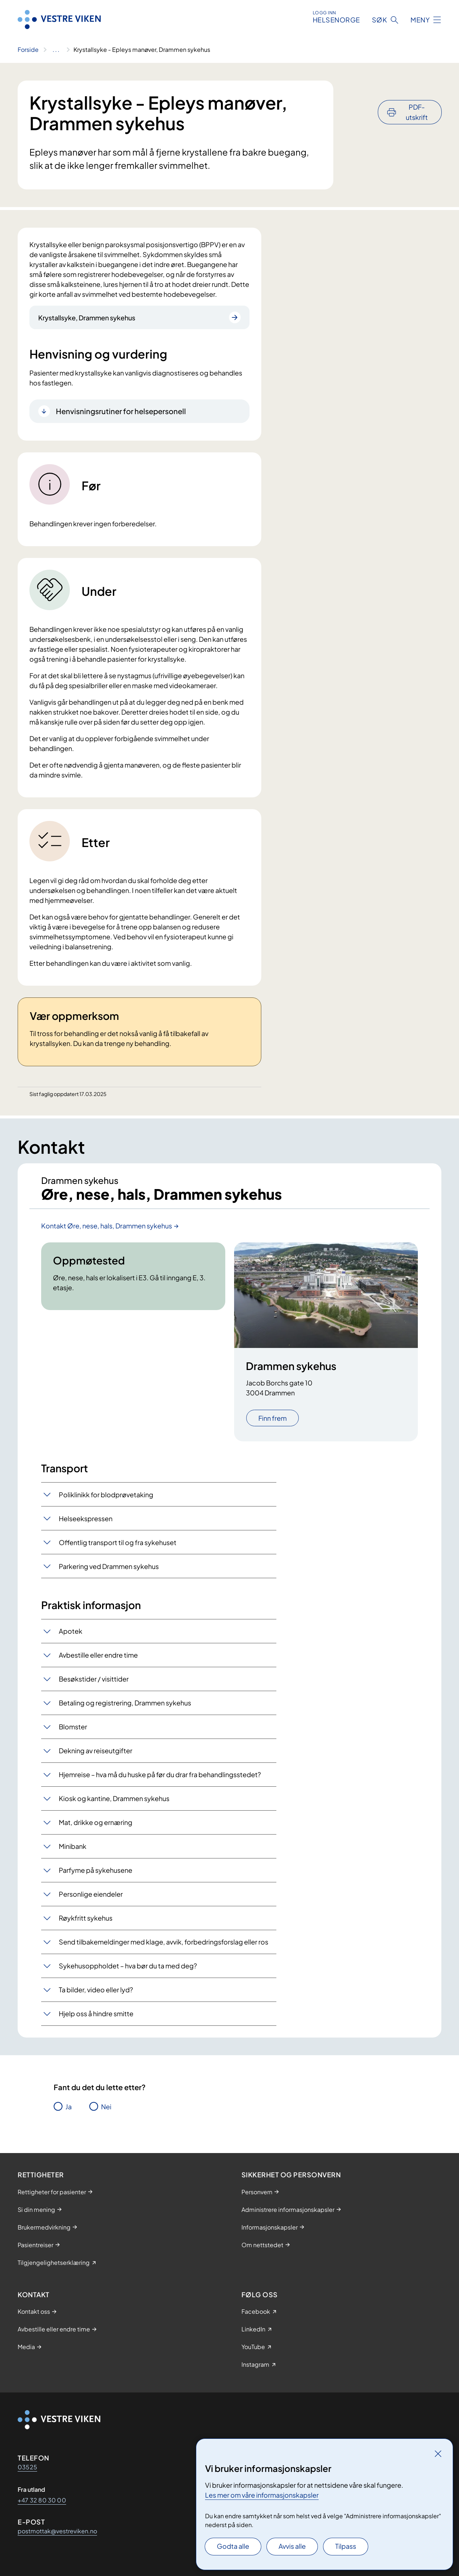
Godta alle (233, 2546)
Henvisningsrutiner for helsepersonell (121, 411)
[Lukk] (438, 2453)
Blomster (73, 1727)
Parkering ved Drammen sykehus (109, 1566)
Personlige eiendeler (91, 1894)
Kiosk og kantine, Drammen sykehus (114, 1798)
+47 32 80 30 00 (42, 2500)
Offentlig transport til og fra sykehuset (117, 1542)
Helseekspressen (85, 1519)
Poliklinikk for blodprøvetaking (106, 1495)
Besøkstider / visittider (94, 1679)
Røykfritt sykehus (85, 1918)
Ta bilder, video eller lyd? (96, 1990)
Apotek (70, 1631)
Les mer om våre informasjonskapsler (262, 2495)
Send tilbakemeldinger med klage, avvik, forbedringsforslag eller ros (163, 1942)
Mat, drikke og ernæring (95, 1822)
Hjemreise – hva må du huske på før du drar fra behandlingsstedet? (160, 1775)
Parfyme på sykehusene (95, 1870)
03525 (27, 2467)
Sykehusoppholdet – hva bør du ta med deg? (128, 1966)
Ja (68, 2107)
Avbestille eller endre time (98, 1655)
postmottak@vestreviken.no (57, 2531)
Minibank (72, 1846)
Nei (106, 2107)
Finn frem (272, 1419)
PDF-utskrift (417, 92)
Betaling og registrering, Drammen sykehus (125, 1703)
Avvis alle (292, 2546)
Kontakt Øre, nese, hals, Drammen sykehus (106, 1226)
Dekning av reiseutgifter (95, 1751)
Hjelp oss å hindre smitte (96, 2014)
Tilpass (345, 2546)
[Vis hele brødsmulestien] (56, 49)
